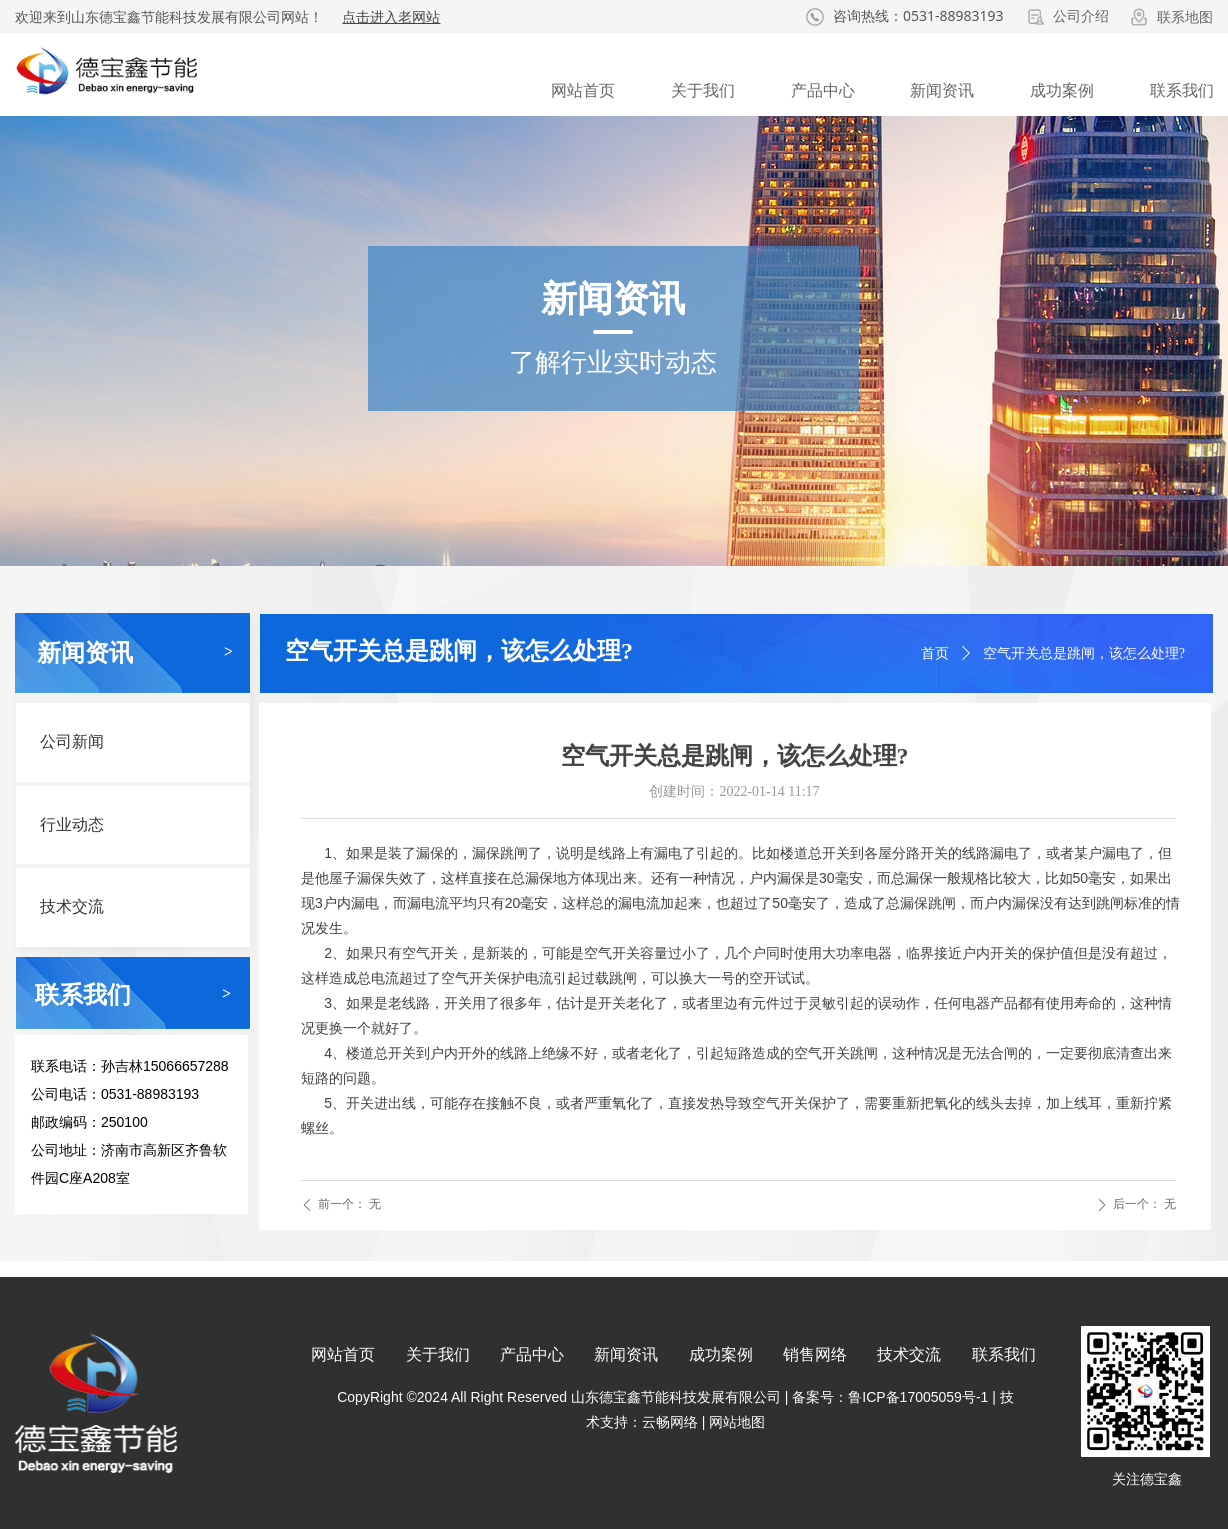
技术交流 (72, 906)
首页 (935, 653)
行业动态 (72, 824)
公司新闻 (72, 741)
